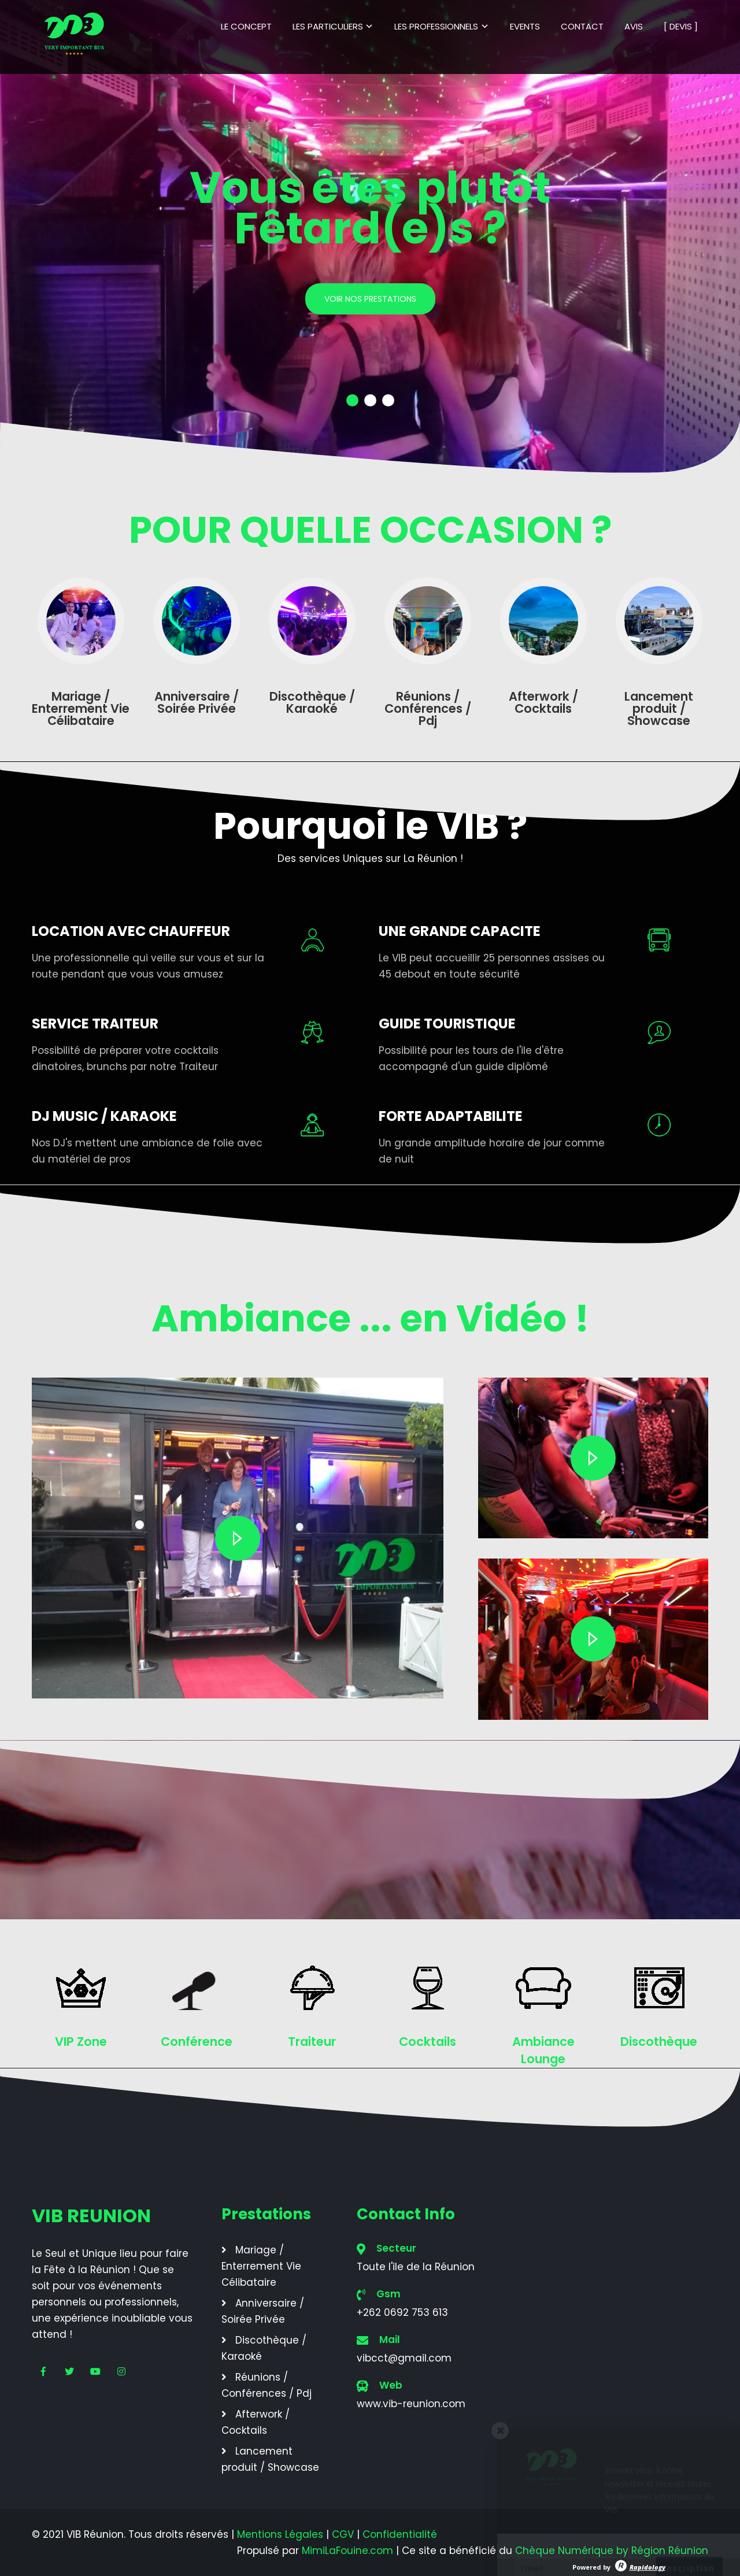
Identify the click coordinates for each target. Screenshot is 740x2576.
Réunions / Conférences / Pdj (266, 2385)
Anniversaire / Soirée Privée (262, 2311)
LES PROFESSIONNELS (436, 26)
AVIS (633, 26)
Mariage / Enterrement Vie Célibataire (261, 2266)
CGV (343, 2534)
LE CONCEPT (246, 26)
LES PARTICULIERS (328, 26)
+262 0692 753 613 (402, 2312)
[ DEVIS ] (681, 26)
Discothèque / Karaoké (263, 2348)
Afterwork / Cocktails (255, 2422)
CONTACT (582, 26)
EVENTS (525, 26)
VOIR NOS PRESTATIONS (370, 299)
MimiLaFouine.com (347, 2551)
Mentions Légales (280, 2534)
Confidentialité (399, 2534)
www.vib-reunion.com (411, 2404)
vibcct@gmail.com (404, 2358)
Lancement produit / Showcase (270, 2459)
